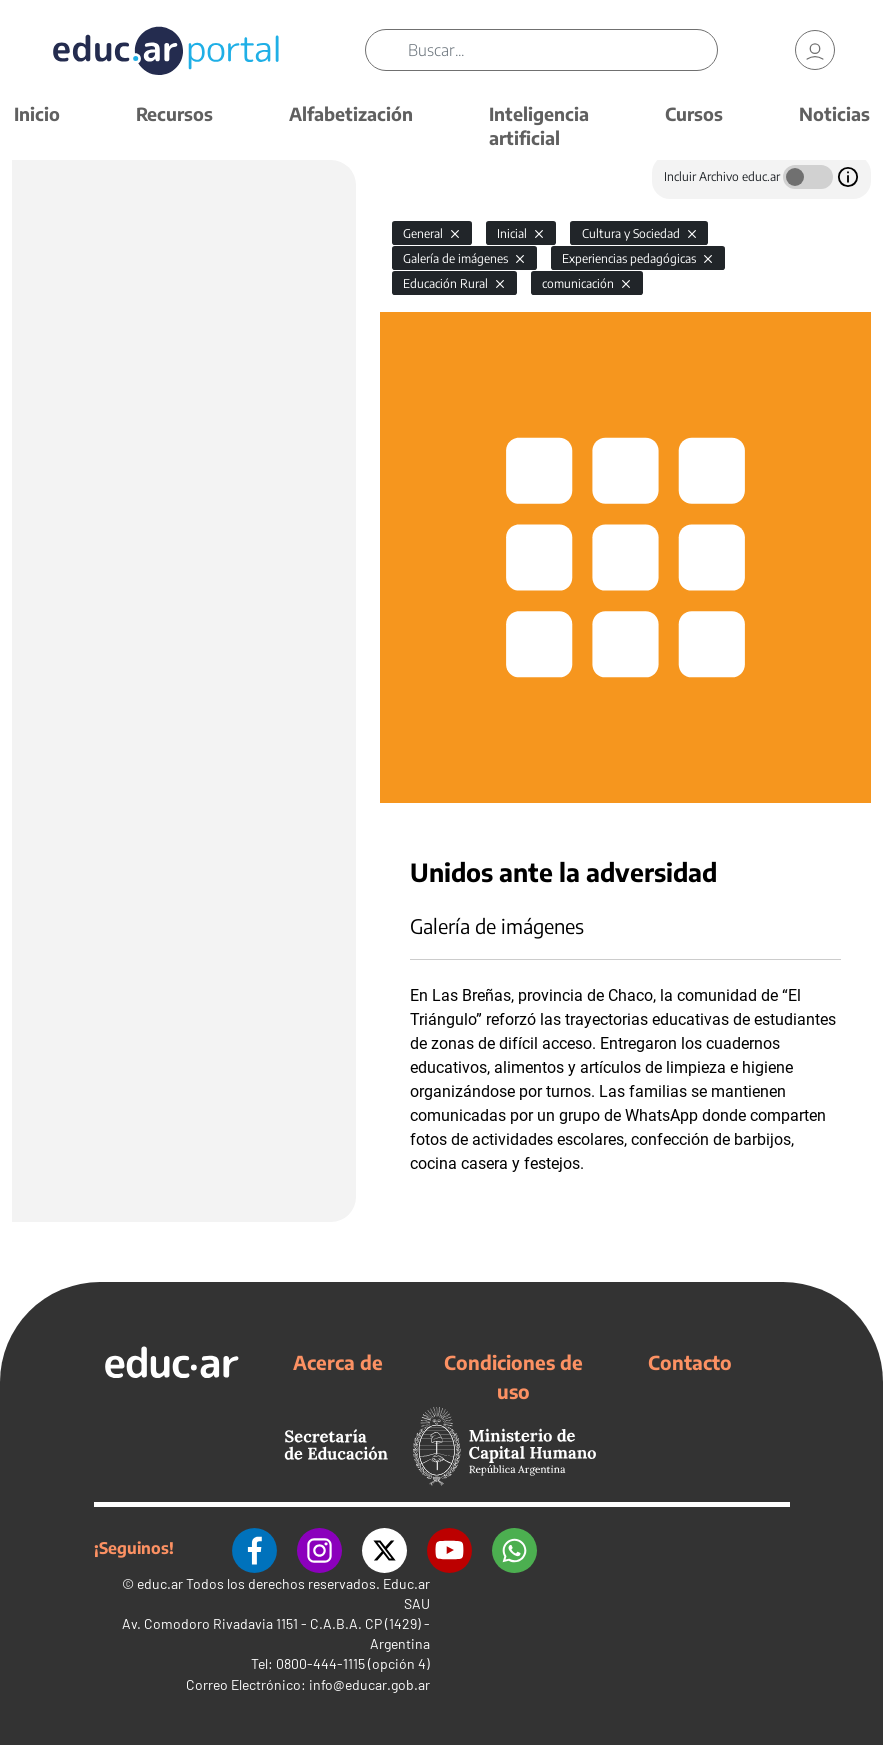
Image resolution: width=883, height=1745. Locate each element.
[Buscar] (562, 50)
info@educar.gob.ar (369, 1684)
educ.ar (160, 1583)
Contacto (690, 1362)
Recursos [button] (174, 113)
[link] (815, 50)
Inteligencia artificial (539, 125)
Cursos (694, 113)
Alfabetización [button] (351, 113)
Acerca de (338, 1362)
